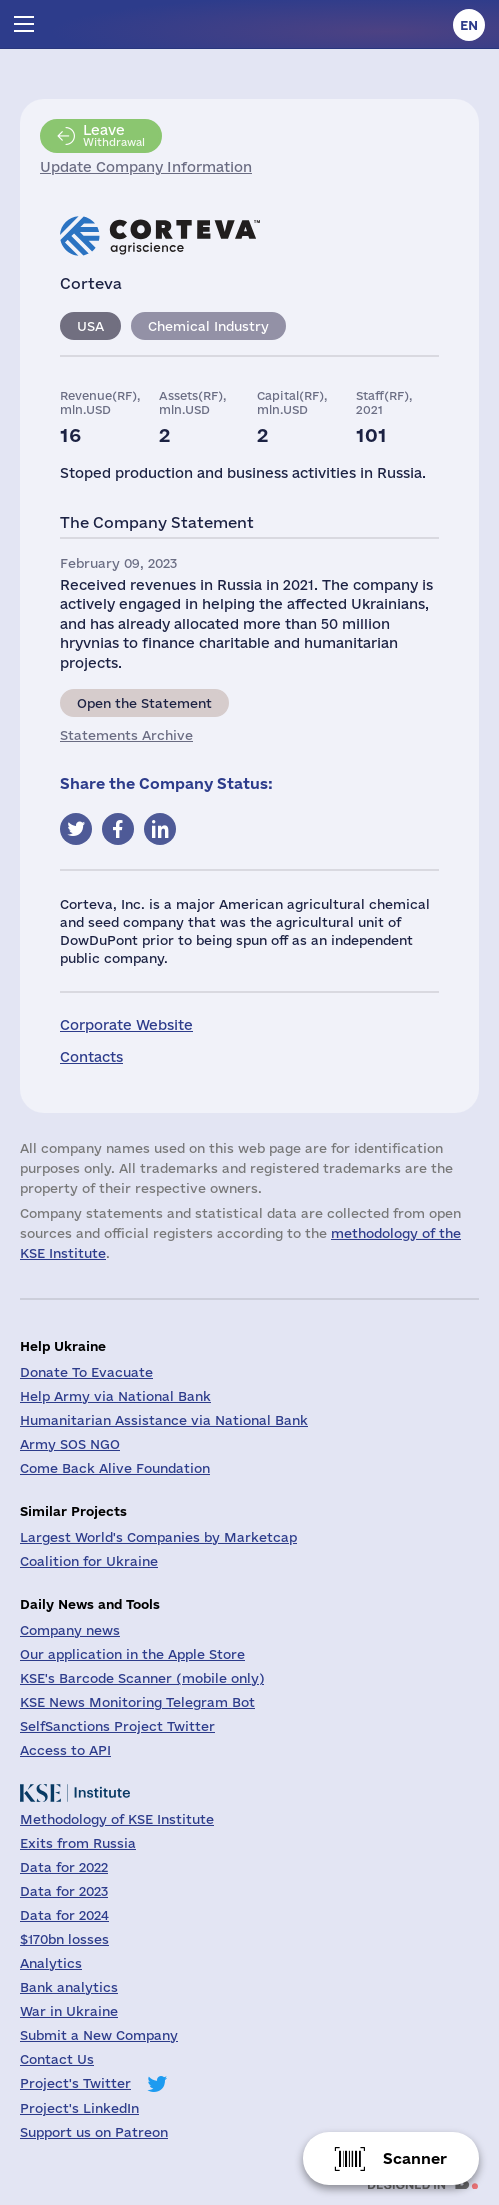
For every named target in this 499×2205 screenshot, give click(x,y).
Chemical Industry (208, 326)
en (469, 25)
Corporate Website (126, 1025)
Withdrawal (114, 135)
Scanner (415, 2158)
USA (90, 326)
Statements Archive (126, 735)
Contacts (91, 1057)
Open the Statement (144, 703)
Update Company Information (146, 167)
